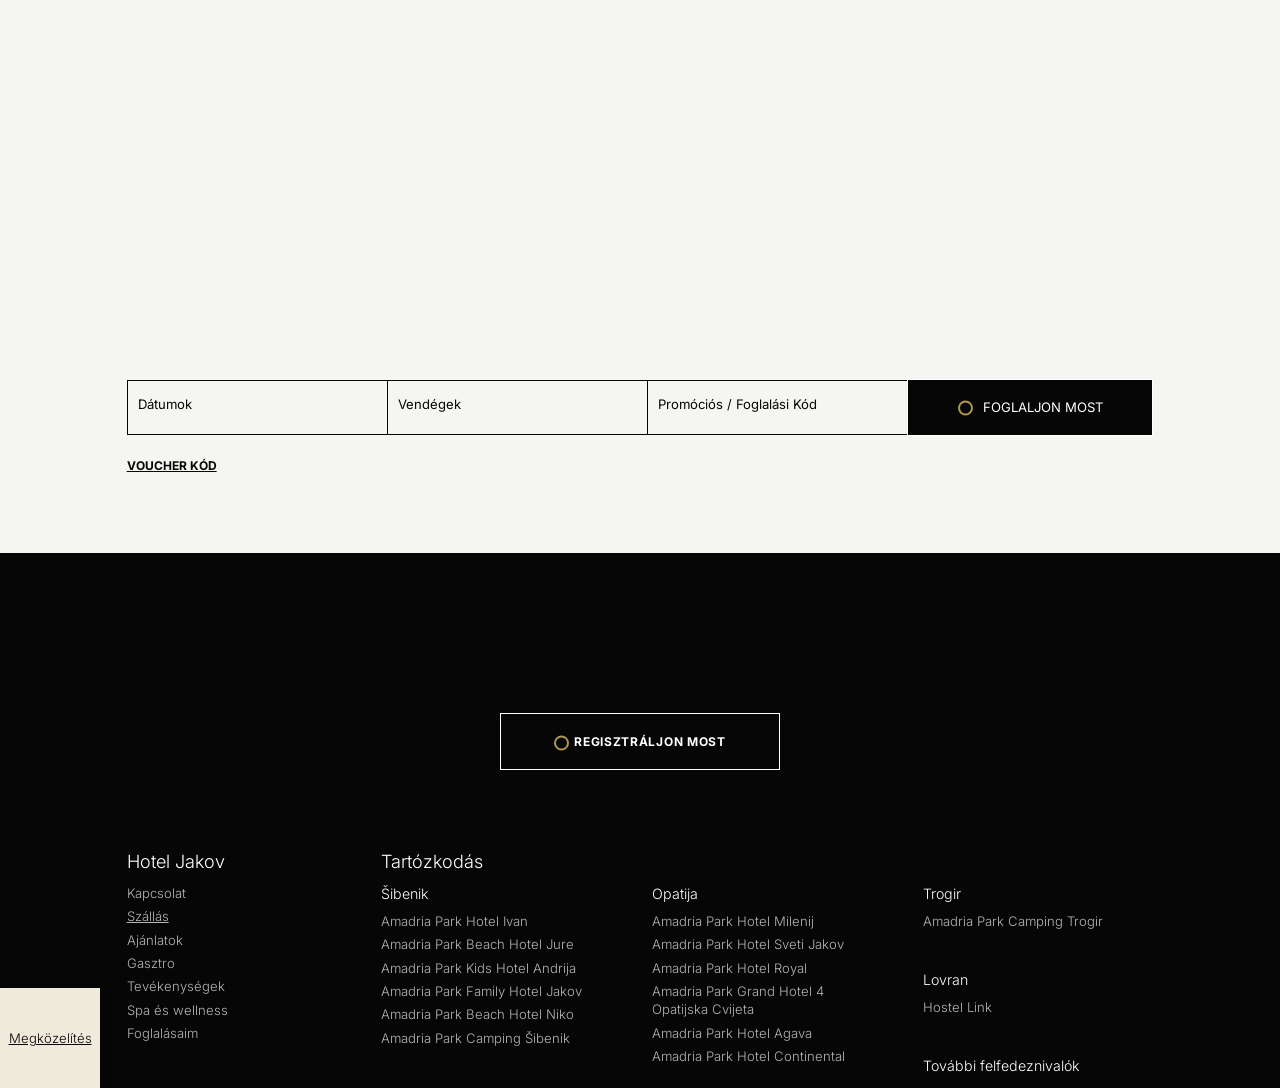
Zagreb (25, 812)
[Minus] (8, 418)
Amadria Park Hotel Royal (506, 866)
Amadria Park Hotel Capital (96, 830)
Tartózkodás (44, 739)
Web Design (43, 1028)
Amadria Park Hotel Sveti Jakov (301, 866)
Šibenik (26, 758)
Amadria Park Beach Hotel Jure (285, 776)
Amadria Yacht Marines (218, 992)
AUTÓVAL (38, 28)
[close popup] (8, 364)
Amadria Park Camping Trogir (105, 920)
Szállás (96, 719)
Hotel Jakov (43, 700)
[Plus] (42, 418)
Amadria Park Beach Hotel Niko (974, 776)
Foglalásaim (513, 719)
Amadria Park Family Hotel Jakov (743, 776)
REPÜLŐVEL (48, 49)
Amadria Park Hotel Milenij (94, 866)
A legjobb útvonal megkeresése (100, 88)
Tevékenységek (299, 719)
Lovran (24, 938)
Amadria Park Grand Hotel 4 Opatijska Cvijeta (760, 866)
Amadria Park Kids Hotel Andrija (512, 776)
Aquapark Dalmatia (68, 992)
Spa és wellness (412, 719)
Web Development (167, 1028)
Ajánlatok (155, 719)
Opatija (25, 848)
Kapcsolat (35, 719)
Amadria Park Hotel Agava (1017, 866)
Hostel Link (39, 956)
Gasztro (216, 719)
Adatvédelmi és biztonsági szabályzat (133, 1046)
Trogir (20, 902)
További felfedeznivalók (82, 974)
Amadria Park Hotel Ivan (86, 776)
